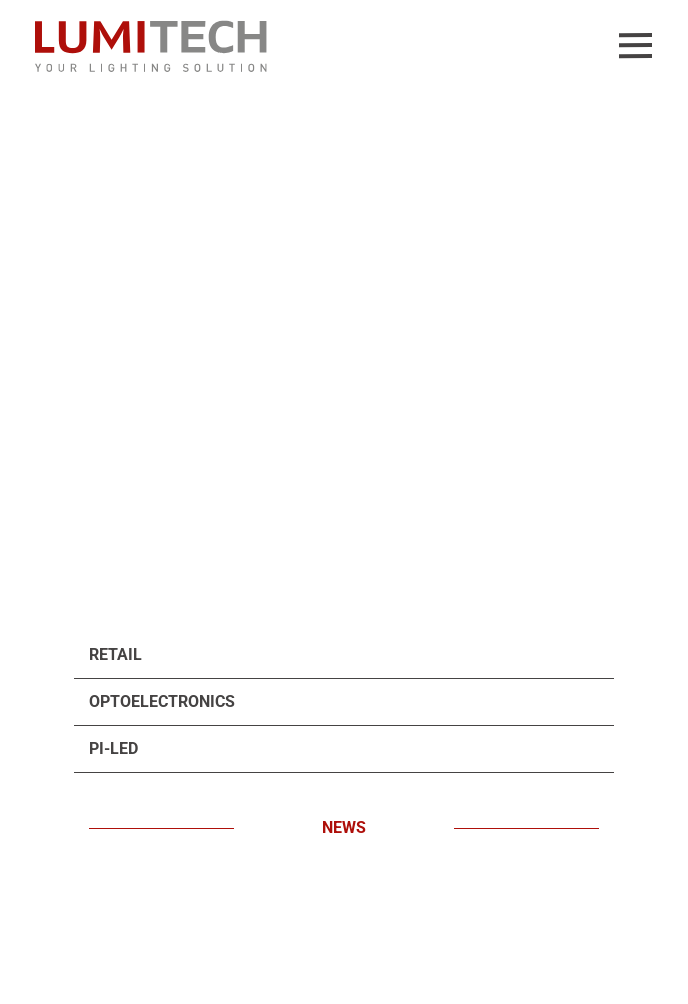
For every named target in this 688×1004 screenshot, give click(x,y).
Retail (115, 654)
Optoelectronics (162, 701)
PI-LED (113, 748)
